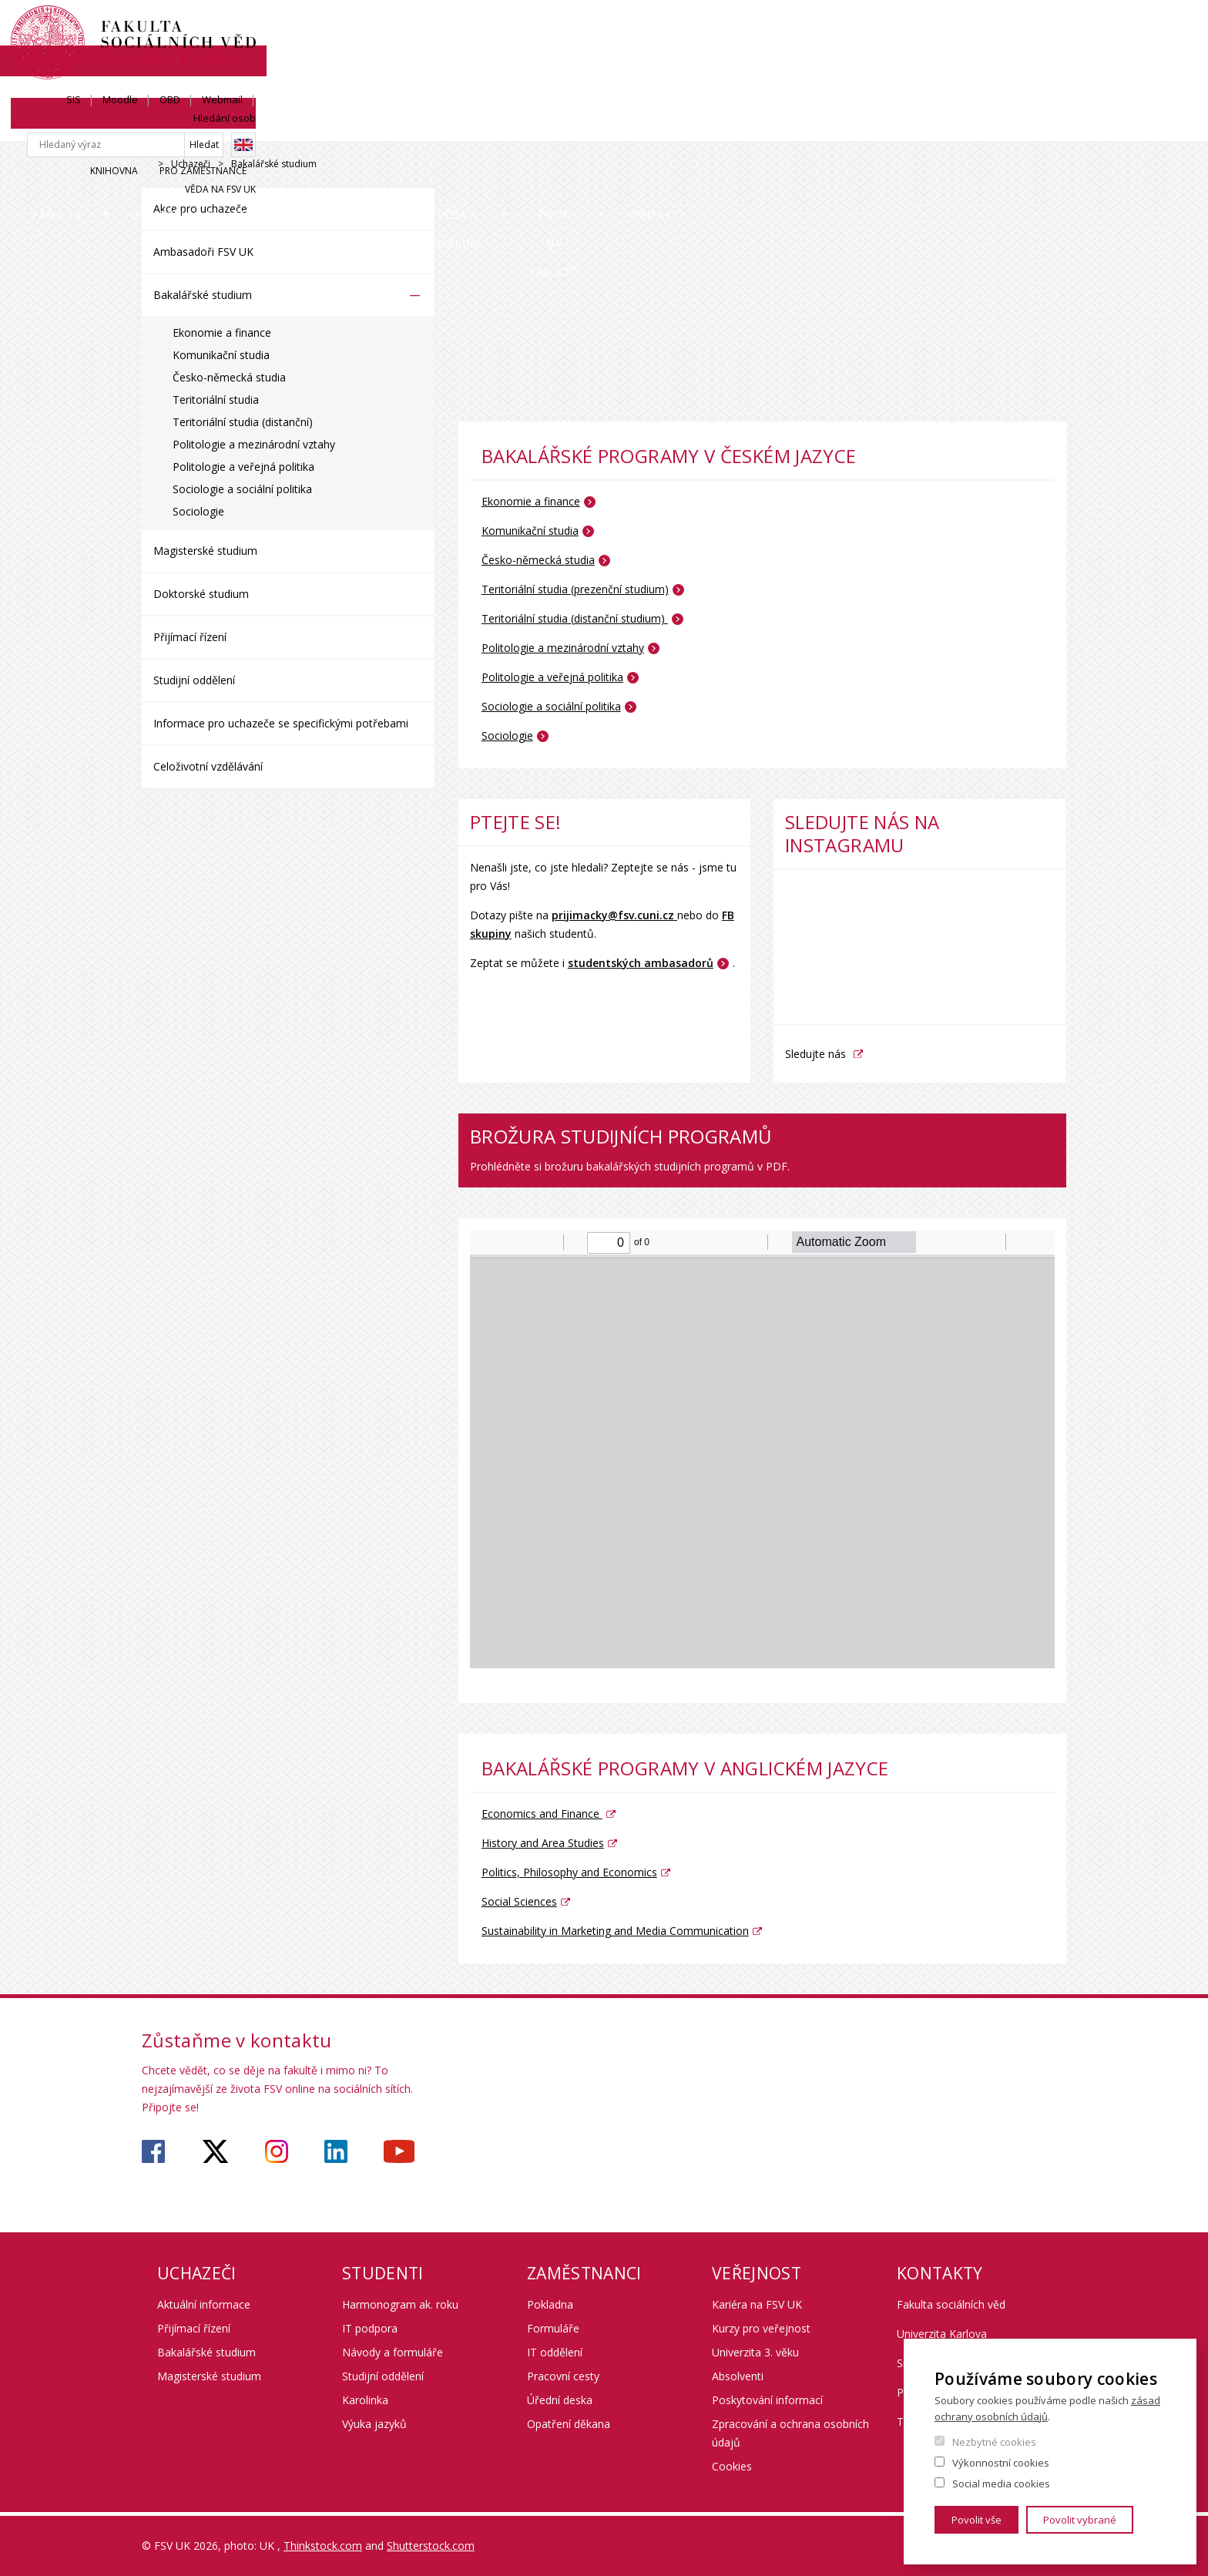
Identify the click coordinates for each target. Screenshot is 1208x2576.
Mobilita (557, 126)
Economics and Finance (542, 1813)
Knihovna (841, 82)
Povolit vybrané (1079, 2520)
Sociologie (198, 511)
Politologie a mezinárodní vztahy (254, 444)
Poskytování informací (767, 2400)
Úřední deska (559, 2400)
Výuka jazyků (374, 2423)
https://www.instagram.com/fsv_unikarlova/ (276, 2151)
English (1054, 56)
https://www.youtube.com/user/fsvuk (399, 2151)
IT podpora (370, 2328)
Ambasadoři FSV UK (203, 251)
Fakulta (187, 126)
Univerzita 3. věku (755, 2352)
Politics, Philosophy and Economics (569, 1872)
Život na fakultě (864, 126)
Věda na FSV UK (1030, 82)
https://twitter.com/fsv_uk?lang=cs (215, 2151)
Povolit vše (976, 2520)
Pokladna (550, 2304)
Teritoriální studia (216, 399)
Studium (433, 126)
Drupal (146, 164)
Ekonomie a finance (222, 332)
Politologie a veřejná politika (243, 466)
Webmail (961, 28)
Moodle (859, 28)
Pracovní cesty (563, 2376)
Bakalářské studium (202, 294)
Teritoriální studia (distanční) (243, 422)
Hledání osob (1035, 28)
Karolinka (365, 2400)
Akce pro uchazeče (200, 208)
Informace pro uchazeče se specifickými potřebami (280, 723)
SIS (813, 28)
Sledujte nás (815, 1053)
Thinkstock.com (323, 2545)
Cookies (732, 2466)
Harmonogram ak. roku (400, 2304)
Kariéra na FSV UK (757, 2304)
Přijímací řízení (189, 637)
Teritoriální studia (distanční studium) (575, 618)
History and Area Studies (543, 1842)
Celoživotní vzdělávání (208, 766)
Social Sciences (519, 1901)
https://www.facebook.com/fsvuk (153, 2151)
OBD (909, 28)
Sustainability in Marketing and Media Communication (615, 1930)
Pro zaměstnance (930, 82)
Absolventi (737, 2376)
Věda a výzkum (699, 126)
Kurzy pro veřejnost (761, 2328)
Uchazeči (310, 126)
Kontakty (1015, 126)
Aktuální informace (203, 2304)
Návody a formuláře (392, 2352)
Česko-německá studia (229, 377)
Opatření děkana (568, 2423)
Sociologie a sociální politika (242, 489)
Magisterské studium (205, 550)
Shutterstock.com (431, 2545)
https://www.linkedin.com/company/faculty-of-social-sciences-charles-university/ (335, 2151)
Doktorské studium (201, 593)
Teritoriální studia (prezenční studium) (575, 589)
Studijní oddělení (194, 680)
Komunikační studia (221, 355)
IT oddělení (554, 2352)
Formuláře (553, 2328)
